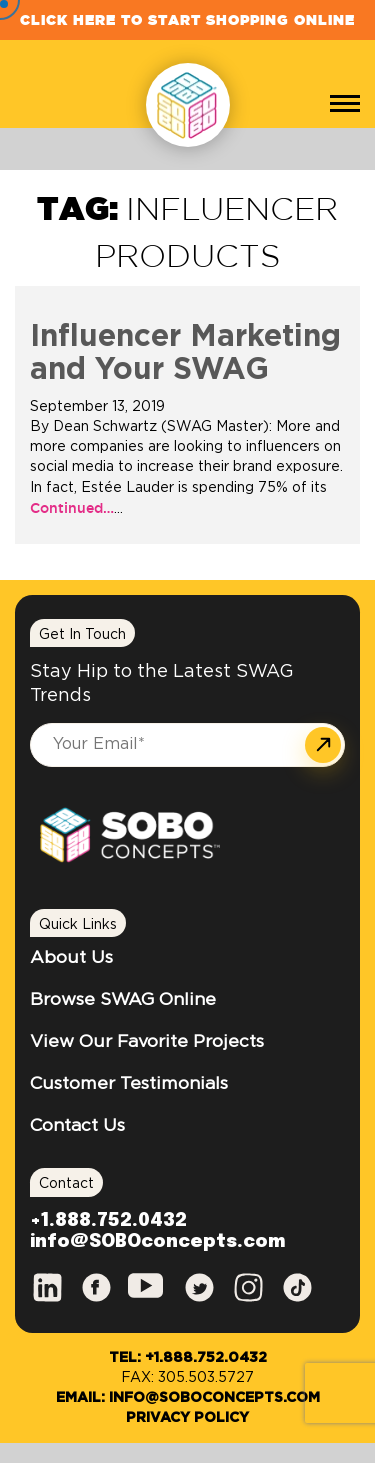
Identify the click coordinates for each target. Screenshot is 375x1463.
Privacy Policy (187, 1418)
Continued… (72, 508)
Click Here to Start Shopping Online (187, 20)
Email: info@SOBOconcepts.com (188, 1398)
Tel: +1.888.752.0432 (188, 1358)
